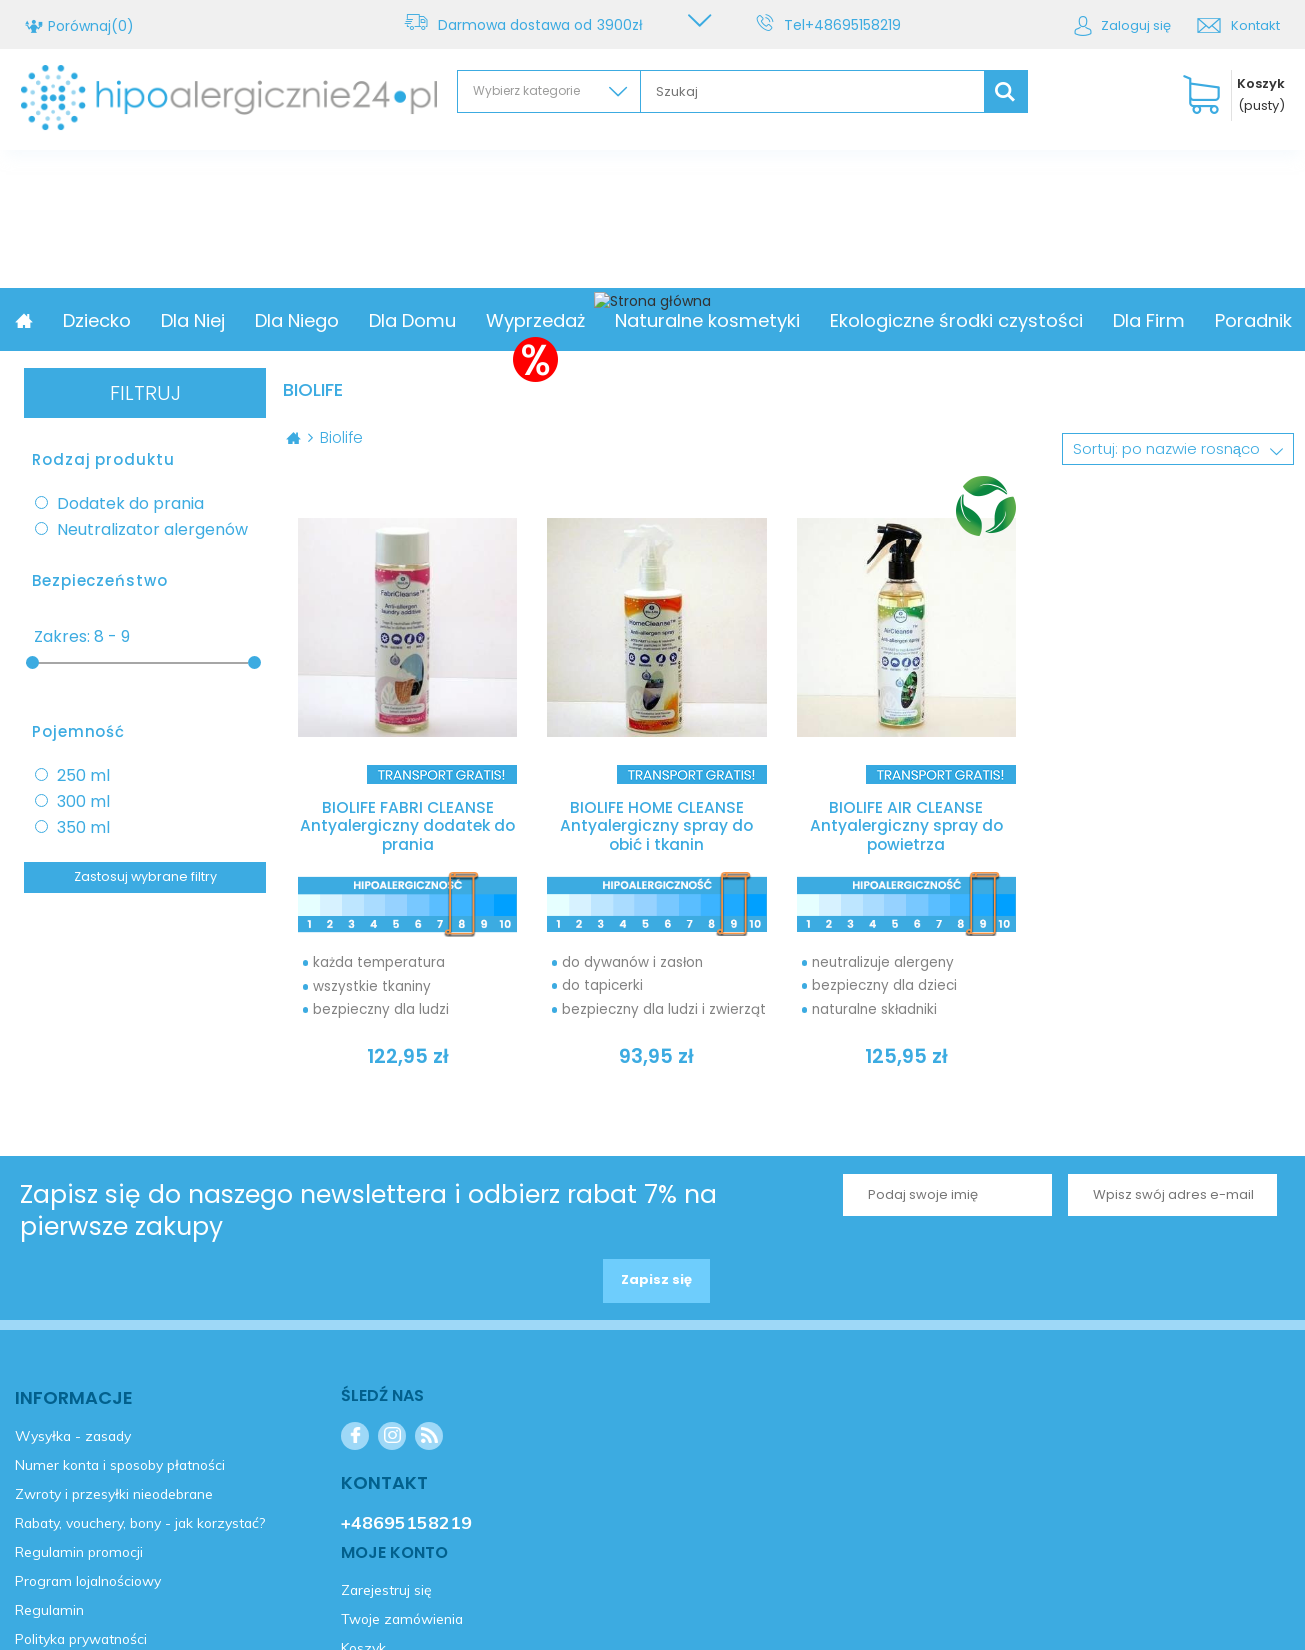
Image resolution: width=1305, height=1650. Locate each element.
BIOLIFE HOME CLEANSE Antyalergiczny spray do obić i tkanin (657, 828)
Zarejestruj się (114, 964)
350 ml (83, 828)
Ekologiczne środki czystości (1091, 320)
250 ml (83, 776)
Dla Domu (547, 320)
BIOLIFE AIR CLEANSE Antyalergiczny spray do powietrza (906, 828)
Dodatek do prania (130, 504)
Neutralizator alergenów (152, 530)
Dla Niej (328, 320)
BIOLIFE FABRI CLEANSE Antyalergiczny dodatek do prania (408, 828)
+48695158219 (857, 25)
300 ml (83, 802)
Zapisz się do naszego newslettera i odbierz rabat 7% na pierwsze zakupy (368, 1217)
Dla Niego (432, 320)
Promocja (124, 320)
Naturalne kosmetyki (842, 320)
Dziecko (232, 320)
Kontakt (1255, 25)
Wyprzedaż (670, 320)
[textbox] (812, 91)
